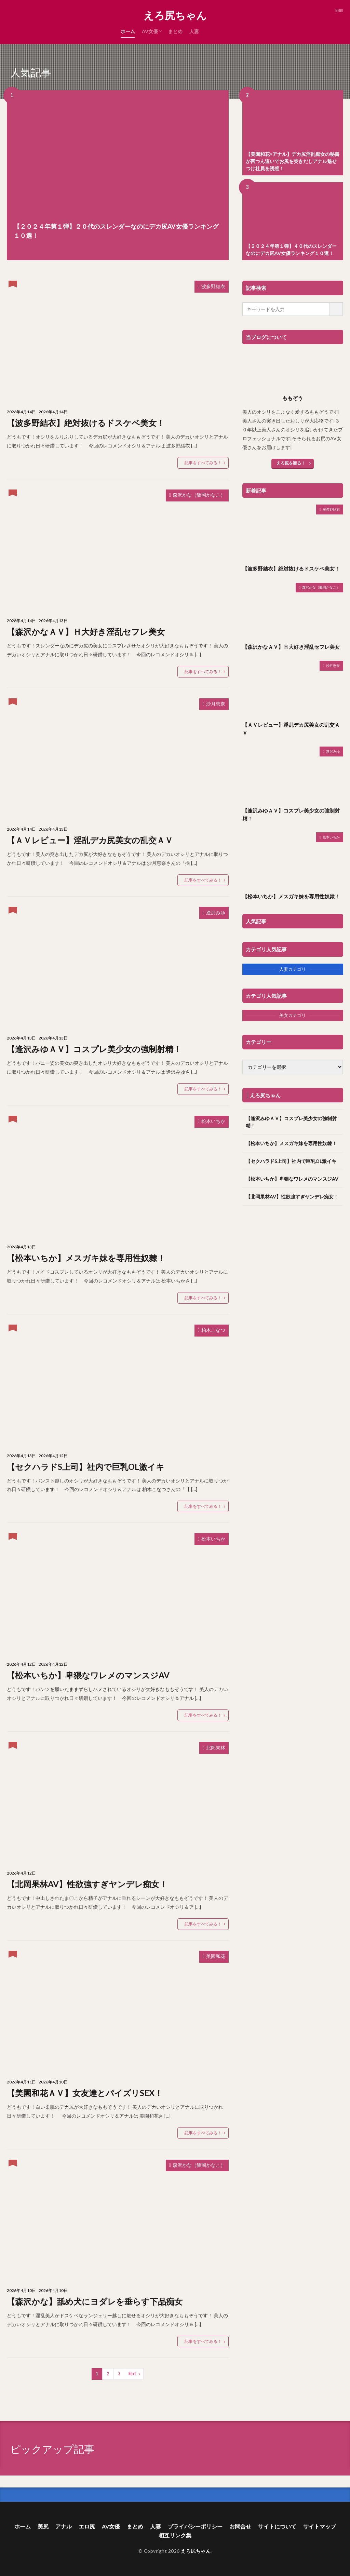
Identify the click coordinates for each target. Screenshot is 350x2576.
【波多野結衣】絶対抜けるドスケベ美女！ (86, 423)
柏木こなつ (213, 1330)
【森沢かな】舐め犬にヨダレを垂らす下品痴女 (95, 2301)
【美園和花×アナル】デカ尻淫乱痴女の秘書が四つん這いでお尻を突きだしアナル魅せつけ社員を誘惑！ (292, 161)
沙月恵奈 (215, 704)
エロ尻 (87, 2526)
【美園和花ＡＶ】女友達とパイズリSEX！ (85, 2093)
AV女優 (150, 31)
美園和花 (215, 1956)
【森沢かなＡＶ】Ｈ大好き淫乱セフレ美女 (86, 631)
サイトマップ (319, 2526)
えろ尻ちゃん (175, 15)
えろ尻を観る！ (291, 463)
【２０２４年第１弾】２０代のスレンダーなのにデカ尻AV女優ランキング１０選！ (116, 231)
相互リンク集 (175, 2535)
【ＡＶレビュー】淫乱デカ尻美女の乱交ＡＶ (90, 840)
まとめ (175, 31)
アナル (63, 2526)
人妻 (194, 31)
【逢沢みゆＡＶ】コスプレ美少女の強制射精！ (94, 1049)
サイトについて (277, 2526)
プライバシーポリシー (195, 2526)
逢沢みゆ (215, 912)
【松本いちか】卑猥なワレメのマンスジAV (88, 1675)
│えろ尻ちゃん (264, 1095)
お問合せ (240, 2526)
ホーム (128, 31)
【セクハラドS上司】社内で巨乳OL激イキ (85, 1467)
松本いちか (213, 1121)
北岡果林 (215, 1747)
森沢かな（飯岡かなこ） (199, 495)
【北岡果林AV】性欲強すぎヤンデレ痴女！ (87, 1884)
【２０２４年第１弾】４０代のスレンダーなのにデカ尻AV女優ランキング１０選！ (291, 249)
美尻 (43, 2526)
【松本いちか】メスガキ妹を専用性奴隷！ (86, 1258)
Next (132, 2373)
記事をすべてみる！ (203, 462)
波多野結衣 (213, 286)
